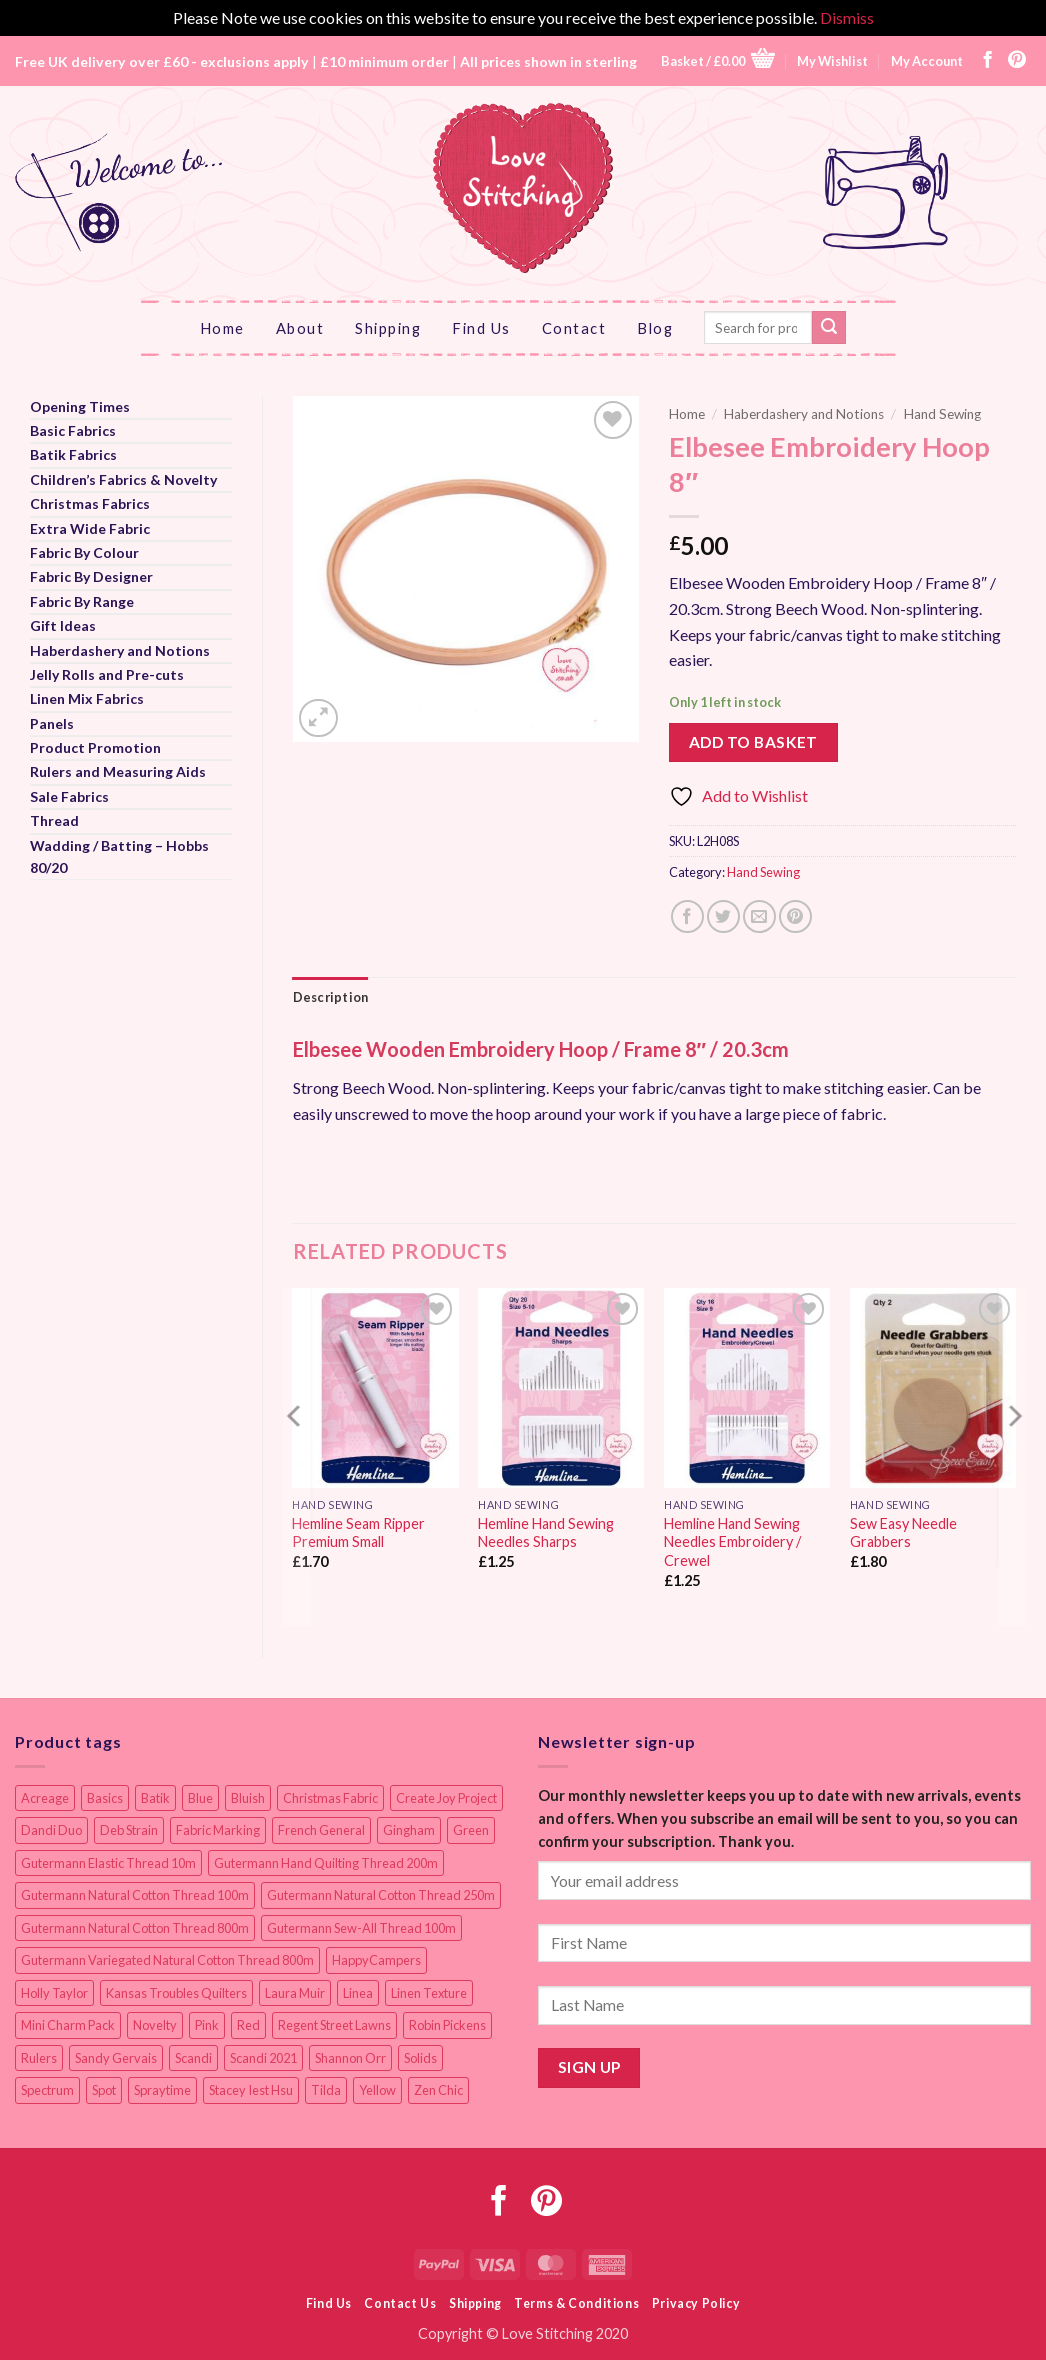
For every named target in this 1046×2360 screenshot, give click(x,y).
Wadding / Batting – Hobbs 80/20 (119, 856)
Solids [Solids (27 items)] (420, 2058)
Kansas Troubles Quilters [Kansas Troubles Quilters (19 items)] (176, 1993)
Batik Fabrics (73, 454)
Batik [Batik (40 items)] (155, 1798)
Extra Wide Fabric (90, 528)
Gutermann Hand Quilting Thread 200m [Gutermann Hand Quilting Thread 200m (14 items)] (326, 1863)
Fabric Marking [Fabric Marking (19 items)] (218, 1830)
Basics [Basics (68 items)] (105, 1798)
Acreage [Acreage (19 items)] (45, 1798)
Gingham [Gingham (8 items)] (409, 1830)
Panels (52, 723)
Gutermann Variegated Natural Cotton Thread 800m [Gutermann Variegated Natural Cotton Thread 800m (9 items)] (167, 1960)
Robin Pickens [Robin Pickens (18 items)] (447, 2025)
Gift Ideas (63, 625)
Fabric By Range (82, 601)
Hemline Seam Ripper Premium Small (358, 1533)
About (300, 328)
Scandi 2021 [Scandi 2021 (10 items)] (263, 2058)
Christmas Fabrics (90, 503)
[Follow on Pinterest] (1017, 61)
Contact (574, 328)
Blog (655, 328)
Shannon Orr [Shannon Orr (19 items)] (350, 2058)
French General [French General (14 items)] (321, 1830)
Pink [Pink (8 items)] (207, 2025)
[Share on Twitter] (723, 916)
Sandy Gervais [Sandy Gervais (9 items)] (116, 2058)
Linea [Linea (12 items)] (358, 1993)
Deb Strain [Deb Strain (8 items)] (129, 1830)
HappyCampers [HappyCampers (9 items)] (376, 1960)
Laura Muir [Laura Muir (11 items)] (295, 1993)
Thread (54, 820)
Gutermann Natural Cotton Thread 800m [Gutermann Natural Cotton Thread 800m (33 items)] (135, 1928)
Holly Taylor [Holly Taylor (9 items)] (54, 1993)
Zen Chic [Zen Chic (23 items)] (438, 2090)
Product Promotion (95, 747)
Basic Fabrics (73, 430)
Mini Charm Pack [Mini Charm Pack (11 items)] (68, 2025)
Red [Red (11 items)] (248, 2025)
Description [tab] (331, 997)
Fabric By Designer (91, 576)
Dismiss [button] (847, 17)
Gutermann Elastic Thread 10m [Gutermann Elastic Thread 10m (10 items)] (108, 1863)
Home (222, 328)
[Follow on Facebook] (988, 61)
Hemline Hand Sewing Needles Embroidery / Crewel (732, 1542)
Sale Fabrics (69, 796)
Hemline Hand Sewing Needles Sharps (546, 1533)
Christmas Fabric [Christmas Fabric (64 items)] (330, 1798)
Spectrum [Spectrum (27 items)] (47, 2090)
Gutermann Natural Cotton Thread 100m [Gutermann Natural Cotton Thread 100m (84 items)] (135, 1895)
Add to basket (753, 742)
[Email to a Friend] (759, 916)
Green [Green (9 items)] (471, 1830)
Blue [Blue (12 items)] (200, 1798)
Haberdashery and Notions (120, 650)
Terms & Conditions (576, 2303)
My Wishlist (832, 61)
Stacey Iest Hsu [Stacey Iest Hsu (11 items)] (251, 2090)
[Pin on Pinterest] (795, 916)
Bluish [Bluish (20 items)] (248, 1798)
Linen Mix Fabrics (87, 698)
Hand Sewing (942, 414)
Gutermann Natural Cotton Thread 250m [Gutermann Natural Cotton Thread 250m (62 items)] (381, 1895)
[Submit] (829, 328)
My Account (927, 61)
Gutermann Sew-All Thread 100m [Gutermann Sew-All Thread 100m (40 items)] (361, 1928)
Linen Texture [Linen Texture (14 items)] (429, 1993)
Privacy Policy (696, 2303)
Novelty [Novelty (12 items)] (155, 2025)
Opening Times (80, 406)
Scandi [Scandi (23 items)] (193, 2058)
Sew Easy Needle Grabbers (903, 1533)
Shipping (388, 328)
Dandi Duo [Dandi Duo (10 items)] (51, 1830)
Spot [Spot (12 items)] (104, 2090)
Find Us (481, 328)
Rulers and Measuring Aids (118, 771)
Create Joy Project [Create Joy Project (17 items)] (446, 1798)
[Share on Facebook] (687, 916)
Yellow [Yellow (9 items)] (377, 2090)
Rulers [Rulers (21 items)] (39, 2058)
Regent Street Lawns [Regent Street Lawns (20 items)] (334, 2025)
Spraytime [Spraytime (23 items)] (162, 2090)
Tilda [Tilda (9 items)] (326, 2090)
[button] (718, 60)
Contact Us (400, 2303)
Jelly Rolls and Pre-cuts (107, 674)
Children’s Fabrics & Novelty (123, 479)
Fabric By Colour (84, 552)
